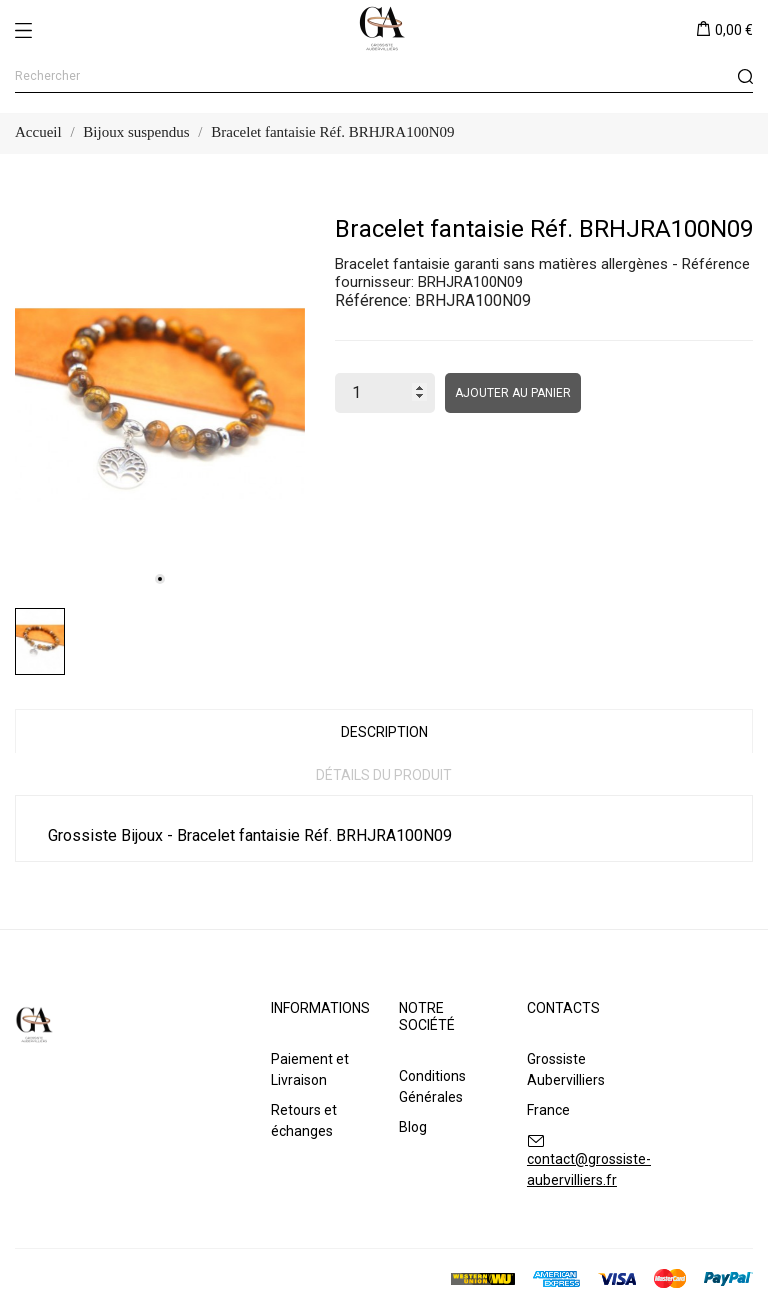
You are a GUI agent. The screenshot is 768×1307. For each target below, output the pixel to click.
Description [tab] (384, 732)
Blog (413, 1127)
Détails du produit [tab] (384, 775)
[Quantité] (385, 393)
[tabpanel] (160, 405)
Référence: (373, 300)
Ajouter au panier (513, 393)
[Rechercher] (384, 76)
